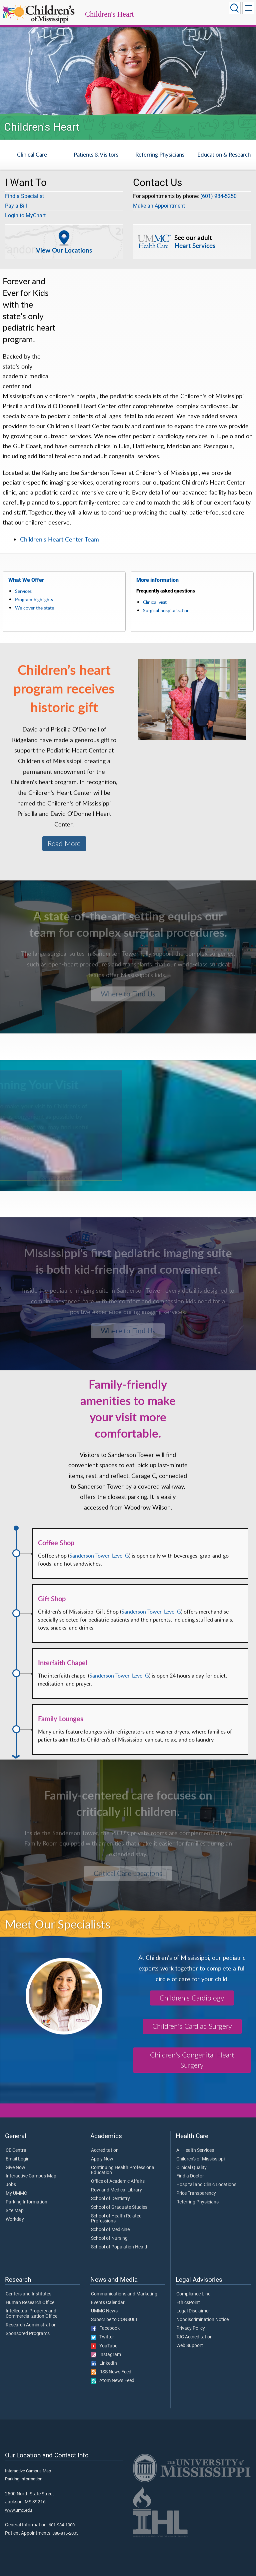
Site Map (15, 2210)
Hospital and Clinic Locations (206, 2184)
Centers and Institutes (28, 2294)
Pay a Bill (16, 206)
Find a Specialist (24, 196)
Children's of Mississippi (200, 2159)
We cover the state (34, 608)
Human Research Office (30, 2302)
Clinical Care (32, 154)
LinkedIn (104, 2363)
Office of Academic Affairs (118, 2181)
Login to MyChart (25, 215)
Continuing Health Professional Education (123, 2170)
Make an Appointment (159, 206)
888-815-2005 (65, 2533)
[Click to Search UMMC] (235, 8)
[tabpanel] (128, 66)
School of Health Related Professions (116, 2218)
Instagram (106, 2354)
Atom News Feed (112, 2380)
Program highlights (34, 599)
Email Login (18, 2159)
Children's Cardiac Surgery (192, 2026)
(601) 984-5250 (218, 196)
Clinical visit (155, 602)
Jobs (11, 2184)
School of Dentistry (110, 2198)
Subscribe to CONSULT (114, 2319)
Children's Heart (109, 14)
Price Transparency (196, 2193)
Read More (64, 843)
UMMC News (104, 2311)
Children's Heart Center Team (59, 539)
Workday (15, 2219)
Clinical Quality (191, 2167)
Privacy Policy (190, 2328)
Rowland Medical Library (116, 2190)
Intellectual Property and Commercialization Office (31, 2313)
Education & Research (224, 154)
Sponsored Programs (28, 2333)
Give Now (15, 2167)
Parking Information (26, 2202)
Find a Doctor (190, 2176)
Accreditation (105, 2150)
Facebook (105, 2328)
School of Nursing (109, 2238)
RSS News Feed (111, 2372)
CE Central (16, 2150)
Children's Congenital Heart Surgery (192, 2060)
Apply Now (102, 2159)
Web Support (189, 2345)
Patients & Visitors (96, 154)
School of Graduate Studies (119, 2207)
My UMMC (16, 2193)
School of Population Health (120, 2247)
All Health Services (195, 2150)
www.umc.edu (18, 2510)
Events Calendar (108, 2302)
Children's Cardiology (192, 1997)
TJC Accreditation (194, 2337)
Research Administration (31, 2325)
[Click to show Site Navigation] (248, 8)
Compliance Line (193, 2294)
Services (23, 591)
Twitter (102, 2337)
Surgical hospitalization (166, 610)
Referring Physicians (159, 154)
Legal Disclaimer (193, 2311)
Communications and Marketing (124, 2294)
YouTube (104, 2346)
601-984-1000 (62, 2524)
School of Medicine (110, 2229)
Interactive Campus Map (31, 2176)
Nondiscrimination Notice (202, 2319)
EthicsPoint (188, 2302)
